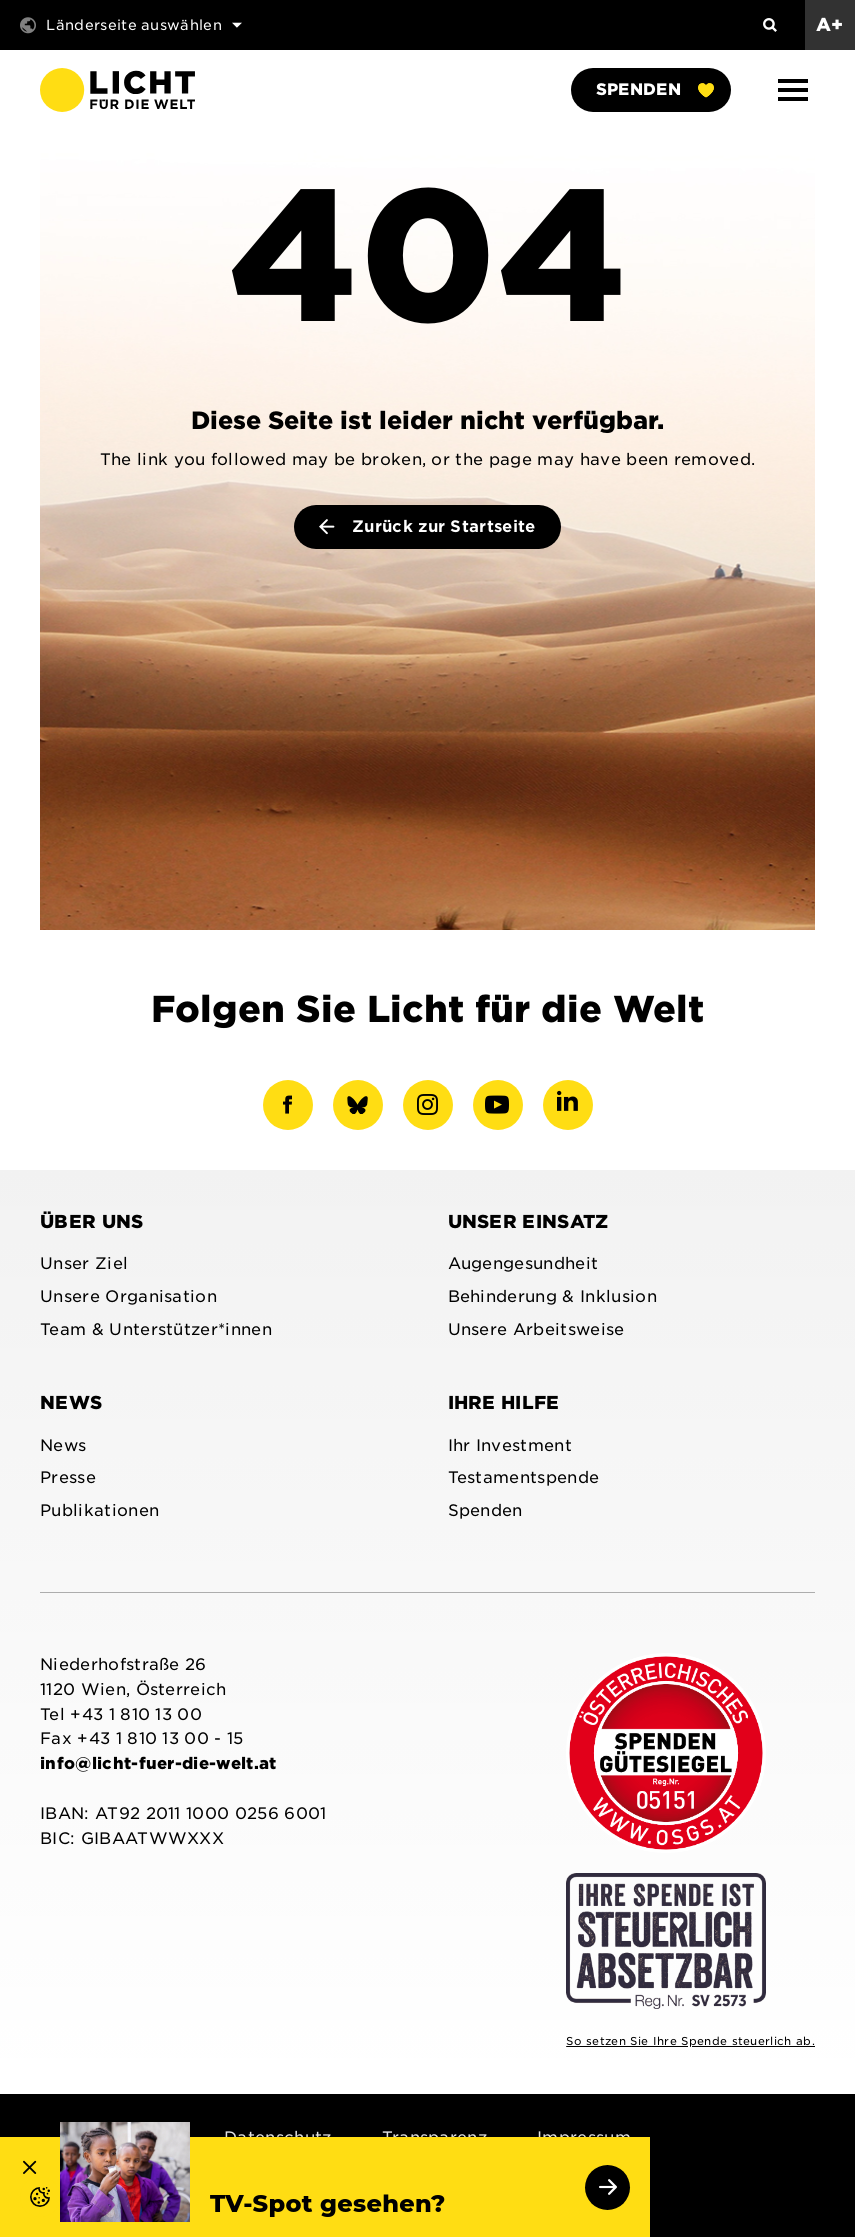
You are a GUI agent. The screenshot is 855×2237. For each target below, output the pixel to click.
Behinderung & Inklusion (552, 1296)
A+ (830, 24)
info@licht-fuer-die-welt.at (158, 1763)
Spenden (655, 89)
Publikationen (99, 1510)
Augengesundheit (523, 1263)
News (71, 1402)
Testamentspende (524, 1477)
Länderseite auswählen (131, 25)
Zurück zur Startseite (427, 526)
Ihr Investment (510, 1445)
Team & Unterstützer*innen (156, 1329)
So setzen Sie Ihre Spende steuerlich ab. (690, 2041)
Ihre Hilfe (504, 1402)
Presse (68, 1477)
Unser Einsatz (528, 1221)
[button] (793, 90)
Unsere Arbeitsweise (536, 1329)
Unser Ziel (84, 1263)
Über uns (92, 1221)
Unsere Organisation (128, 1296)
